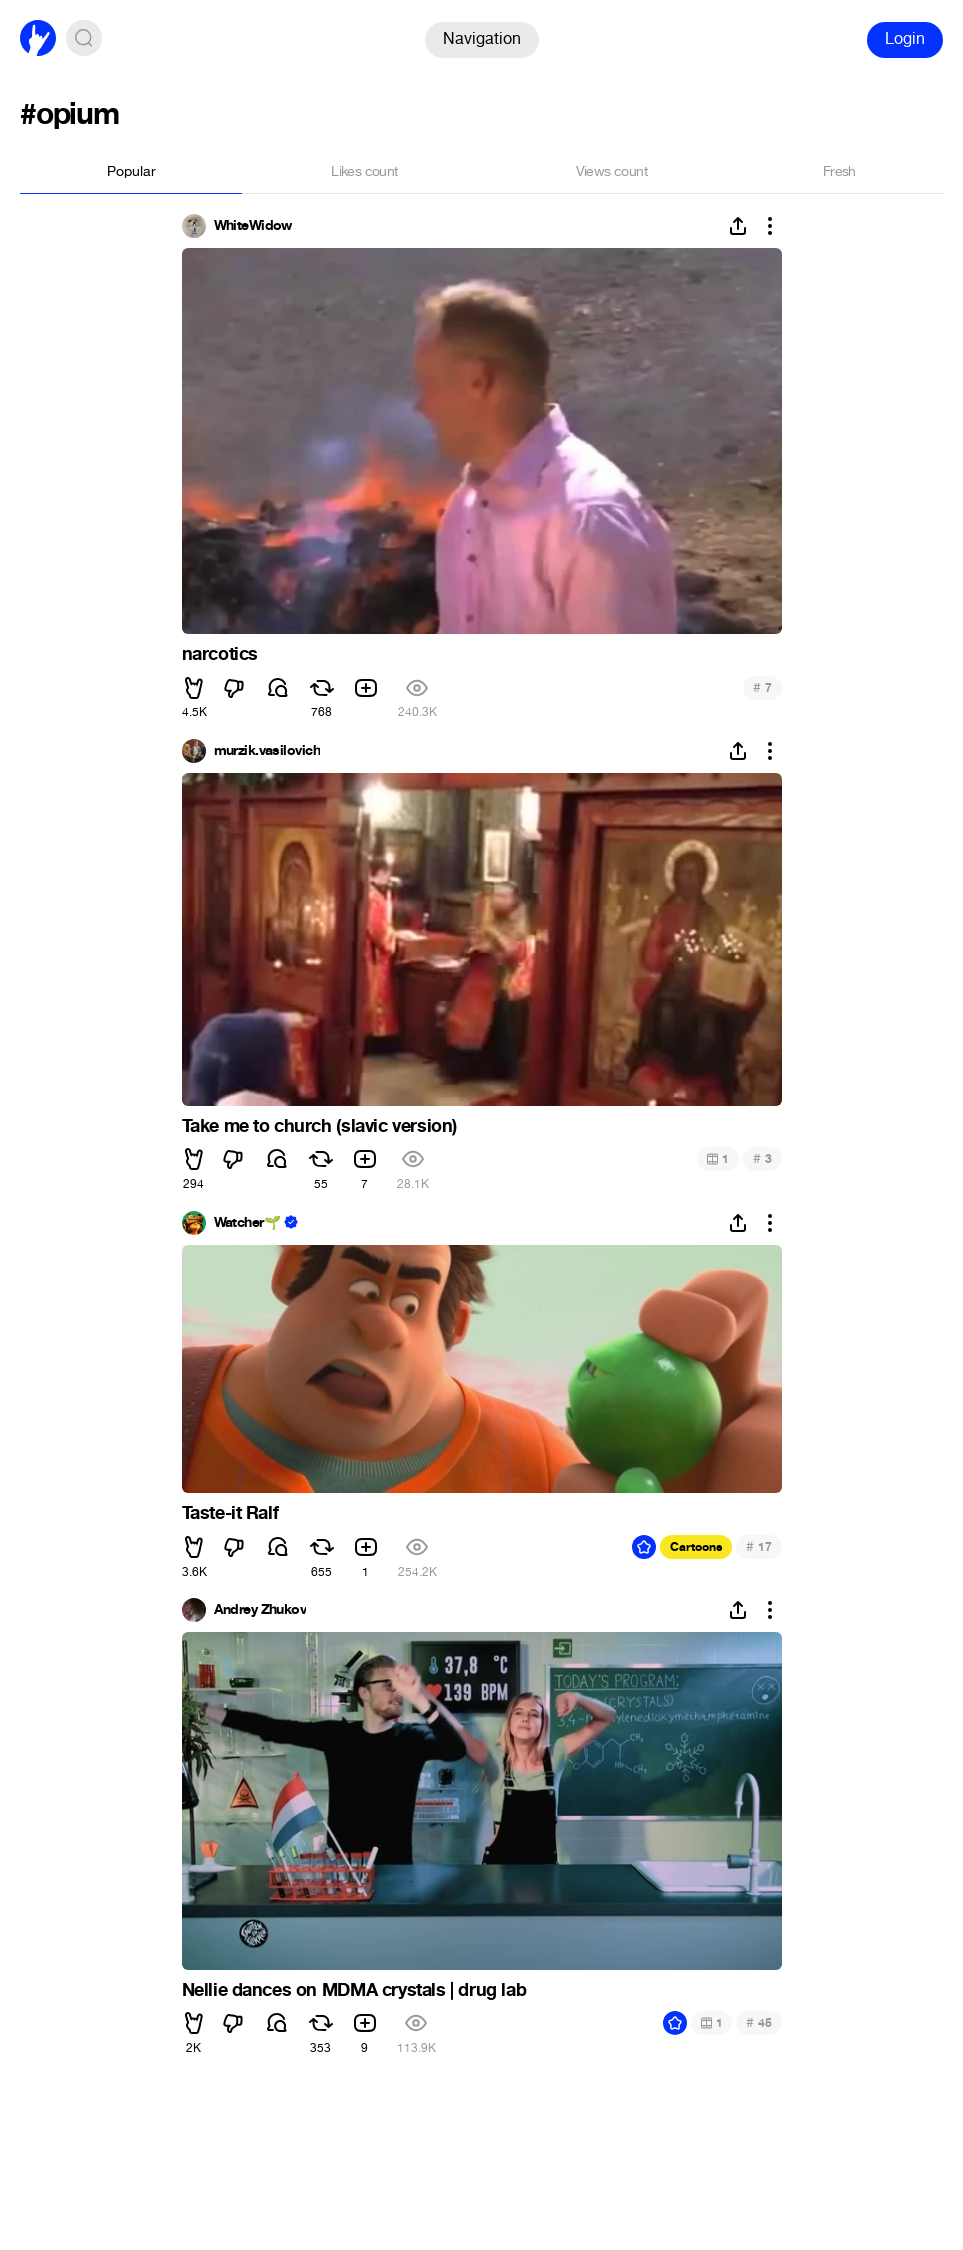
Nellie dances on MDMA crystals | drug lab (354, 1990)
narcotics (220, 654)
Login (905, 38)
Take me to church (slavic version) (319, 1126)
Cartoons (696, 1547)
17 (758, 1546)
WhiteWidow (253, 226)
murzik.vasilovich (267, 751)
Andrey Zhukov (260, 1610)
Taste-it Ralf (230, 1513)
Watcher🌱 (247, 1223)
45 (758, 2022)
